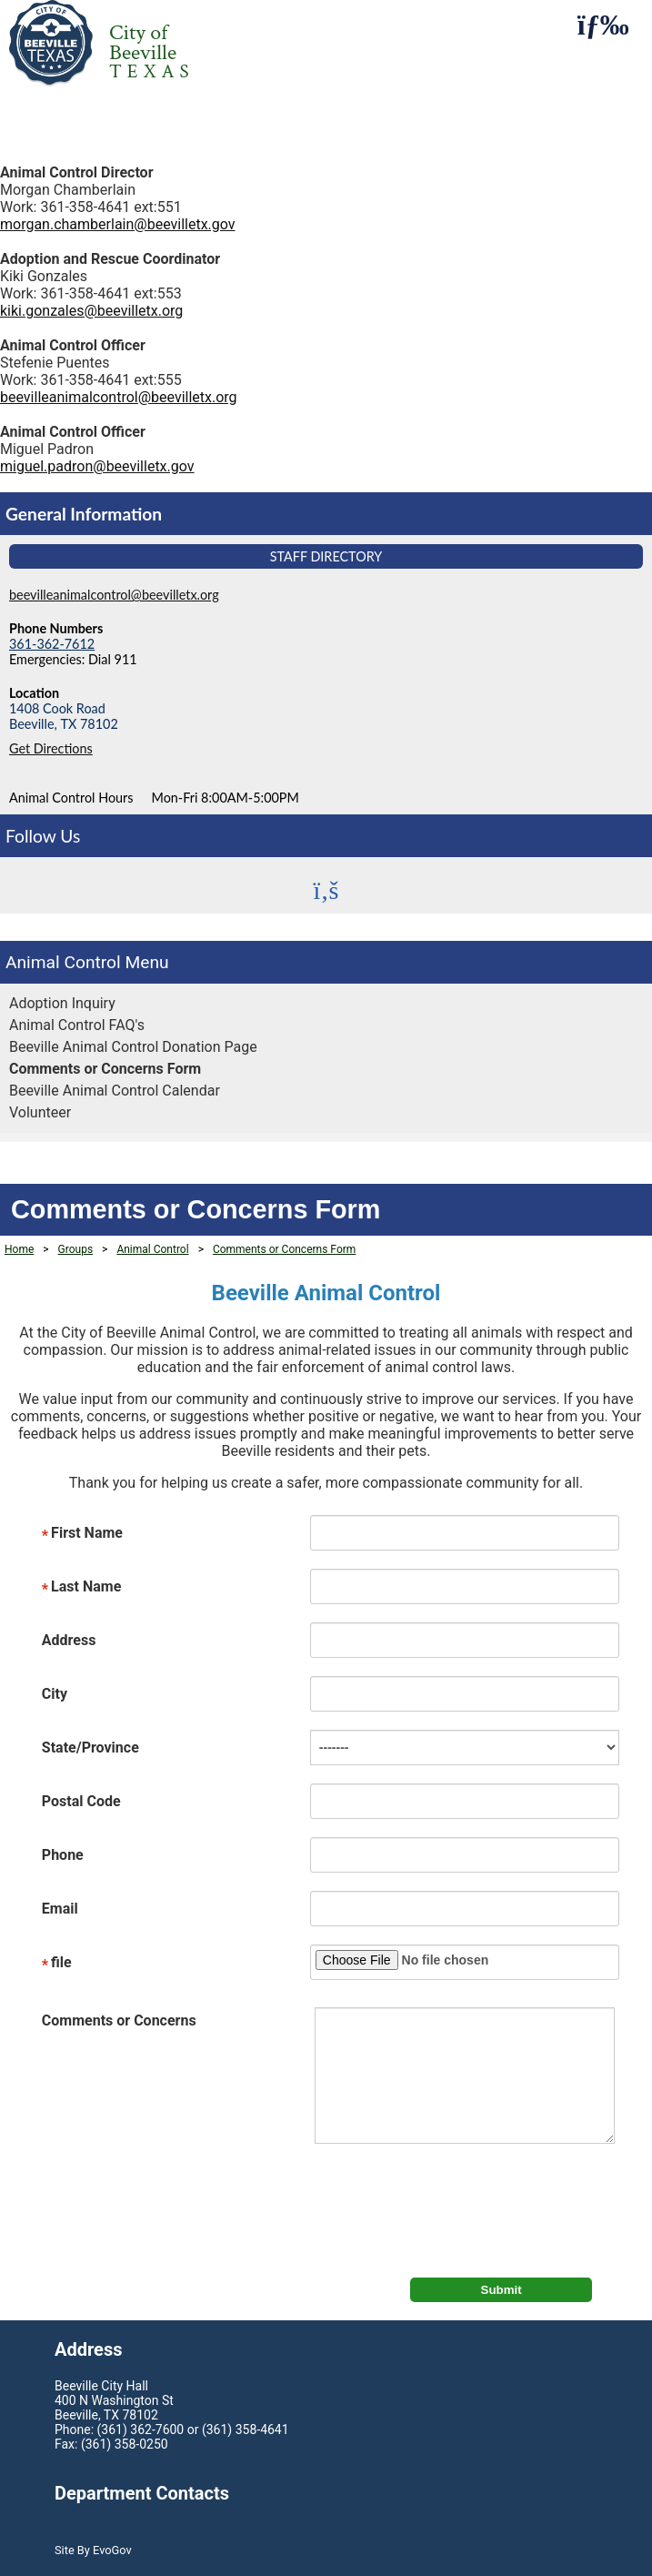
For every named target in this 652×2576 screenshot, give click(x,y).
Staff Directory (326, 556)
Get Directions (51, 748)
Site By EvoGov (93, 2550)
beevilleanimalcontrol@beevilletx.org (118, 397)
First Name (82, 1534)
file (57, 1964)
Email (60, 1908)
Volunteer (40, 1112)
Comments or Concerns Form (105, 1068)
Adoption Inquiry (62, 1003)
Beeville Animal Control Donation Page (133, 1047)
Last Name (81, 1588)
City (54, 1693)
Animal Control (63, 962)
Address (69, 1640)
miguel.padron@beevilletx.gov (97, 466)
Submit (501, 2290)
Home (19, 1249)
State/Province (90, 1747)
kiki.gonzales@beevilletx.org (91, 310)
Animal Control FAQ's (77, 1025)
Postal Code (81, 1801)
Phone (63, 1855)
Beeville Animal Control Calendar (114, 1090)
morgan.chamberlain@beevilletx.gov (118, 224)
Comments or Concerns (119, 2020)
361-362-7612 (52, 644)
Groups (76, 1249)
